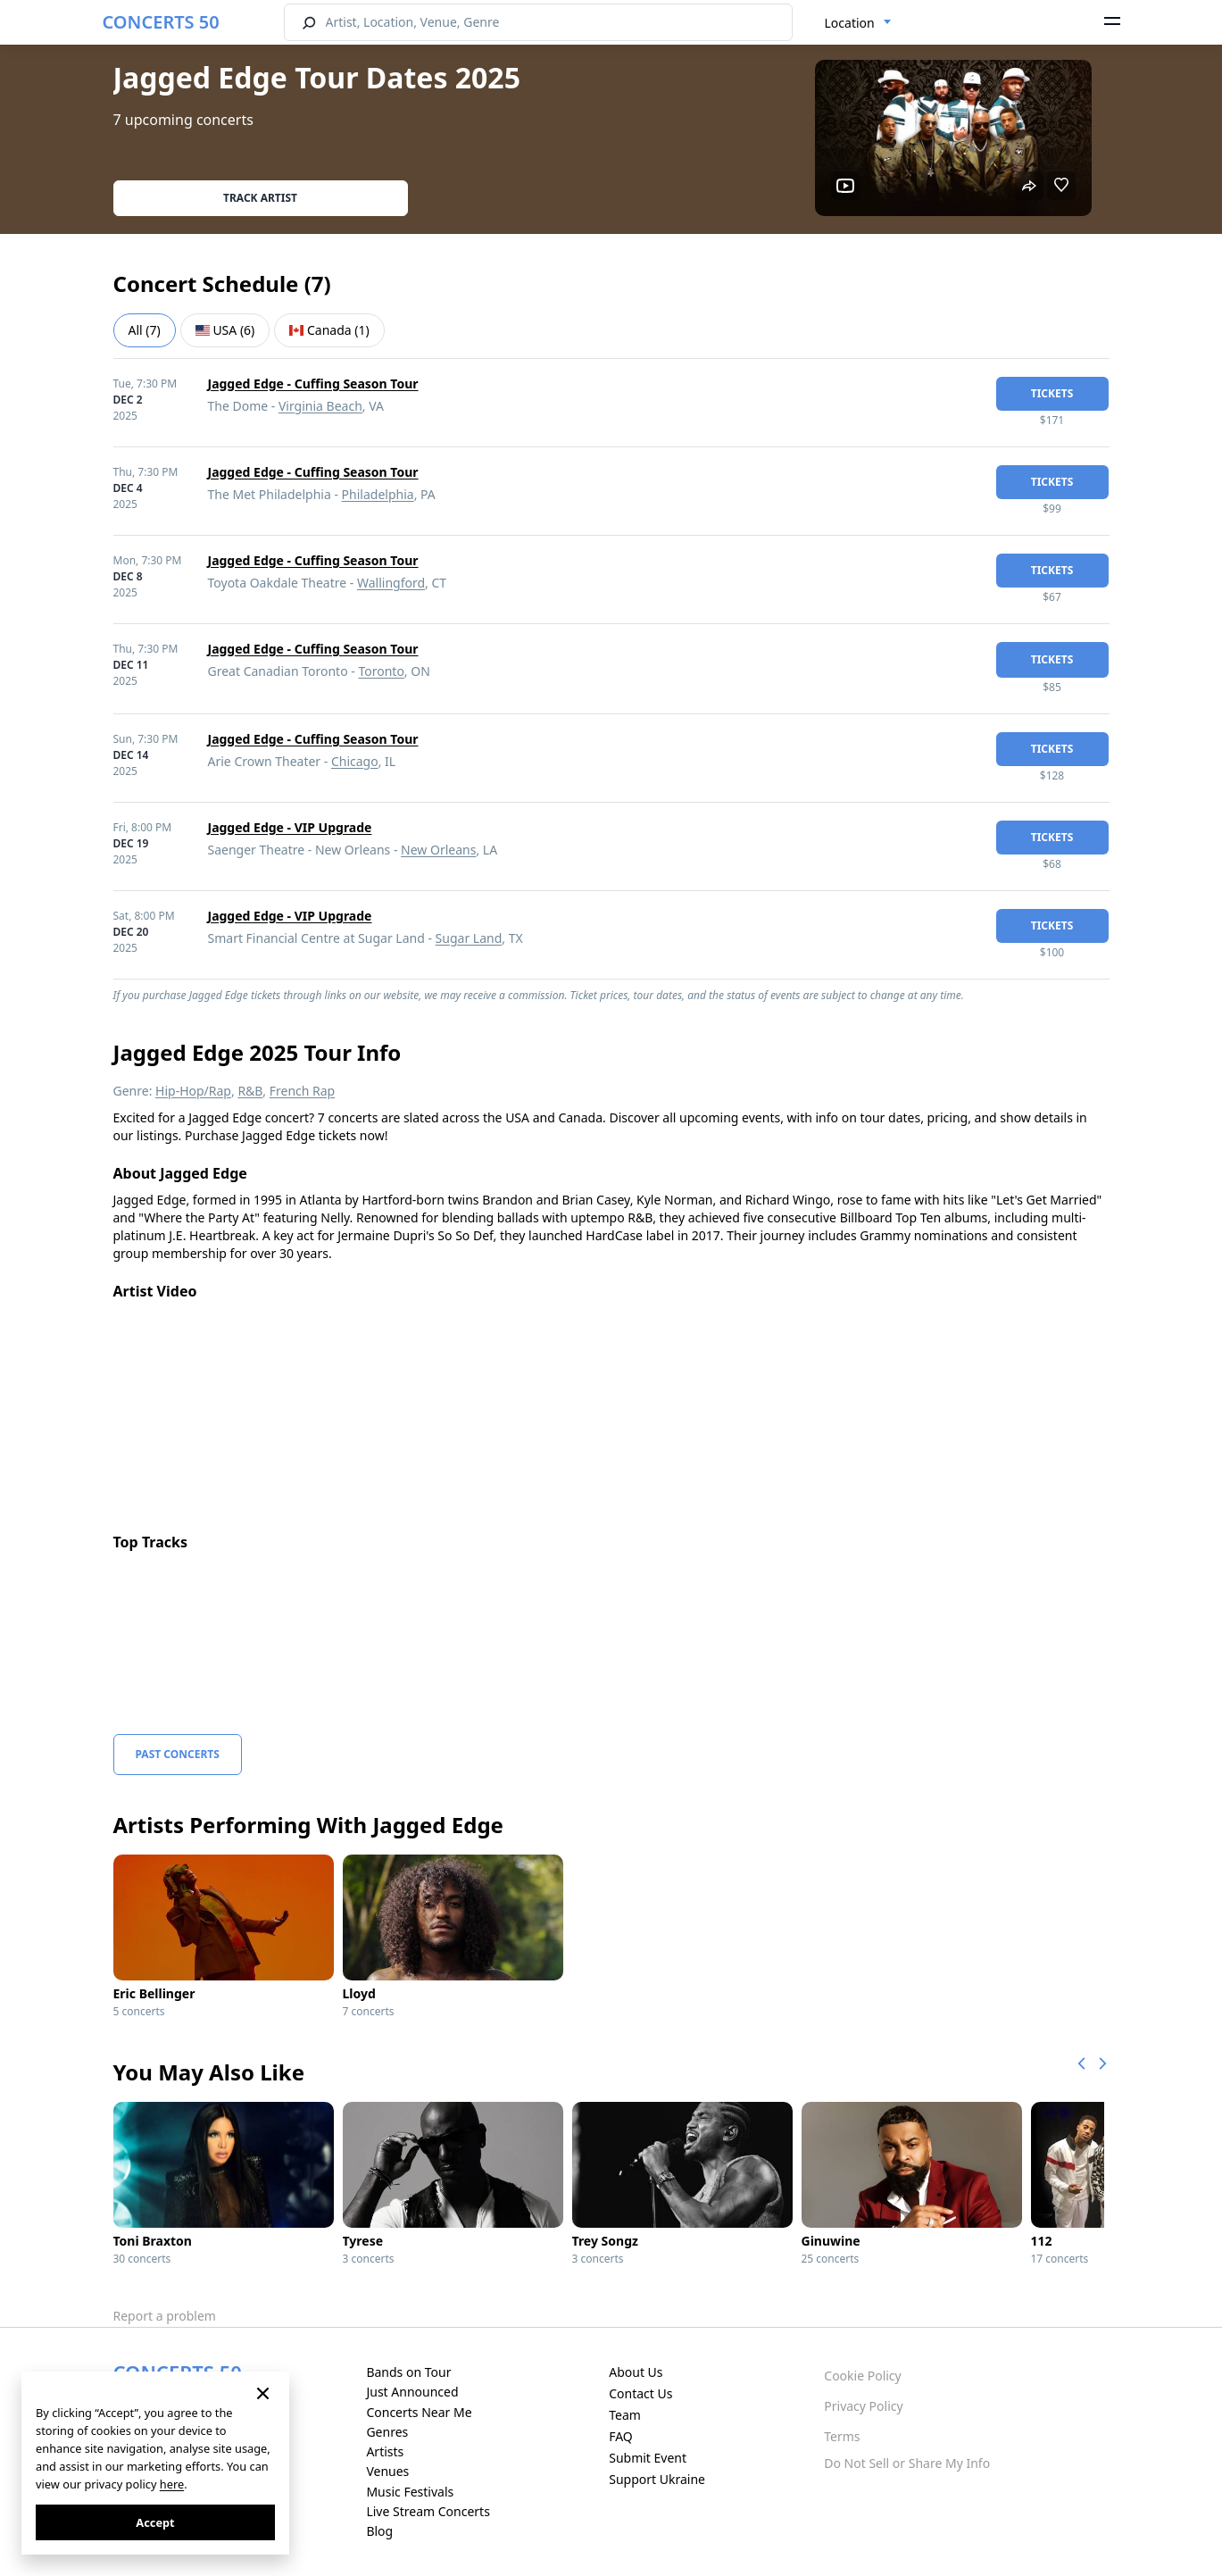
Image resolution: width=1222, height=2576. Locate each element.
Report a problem (164, 2315)
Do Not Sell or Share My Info (907, 2463)
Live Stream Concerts (427, 2511)
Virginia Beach (320, 405)
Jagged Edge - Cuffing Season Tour (313, 383)
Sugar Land (469, 938)
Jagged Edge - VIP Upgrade (290, 827)
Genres (387, 2431)
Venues (387, 2471)
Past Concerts (178, 1754)
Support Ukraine (657, 2479)
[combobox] (858, 23)
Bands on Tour (408, 2371)
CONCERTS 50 (161, 22)
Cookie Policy (862, 2375)
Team (625, 2414)
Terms (842, 2436)
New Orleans (438, 849)
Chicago (354, 761)
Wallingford (391, 582)
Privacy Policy (863, 2405)
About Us (635, 2371)
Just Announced (412, 2391)
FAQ (621, 2436)
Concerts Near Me (418, 2412)
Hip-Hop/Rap (193, 1090)
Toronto (380, 671)
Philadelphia (378, 494)
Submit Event (647, 2457)
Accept (155, 2522)
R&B (249, 1090)
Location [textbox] (850, 22)
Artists (384, 2451)
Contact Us (640, 2393)
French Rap (303, 1090)
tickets (1052, 393)
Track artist (260, 197)
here (172, 2484)
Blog (379, 2530)
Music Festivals (409, 2491)
